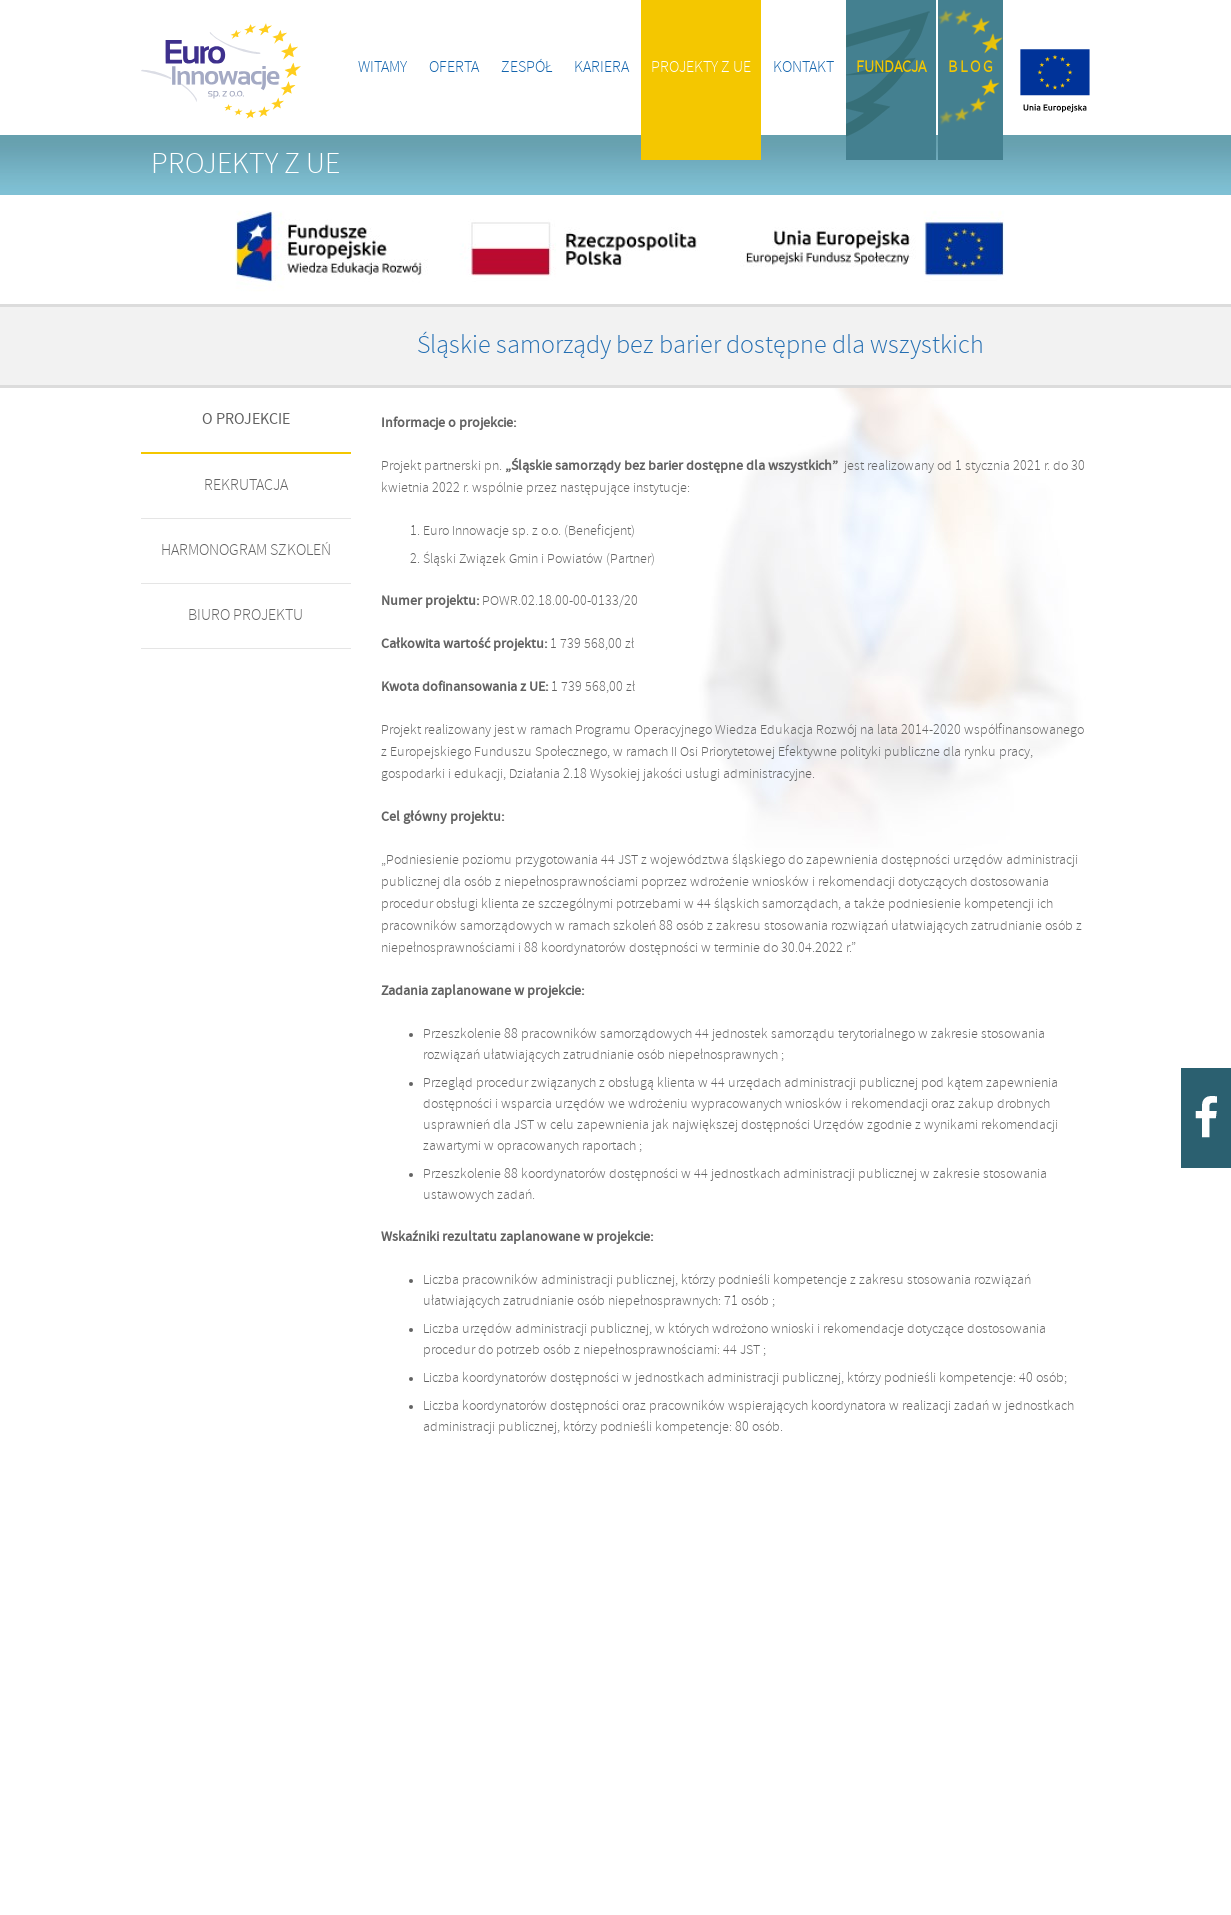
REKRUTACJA (246, 485)
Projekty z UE (701, 67)
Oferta (454, 67)
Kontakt (803, 67)
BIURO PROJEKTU (245, 615)
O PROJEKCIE (246, 419)
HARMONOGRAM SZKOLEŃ (246, 550)
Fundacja (891, 67)
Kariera (601, 67)
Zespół (526, 67)
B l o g (970, 67)
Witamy (382, 67)
